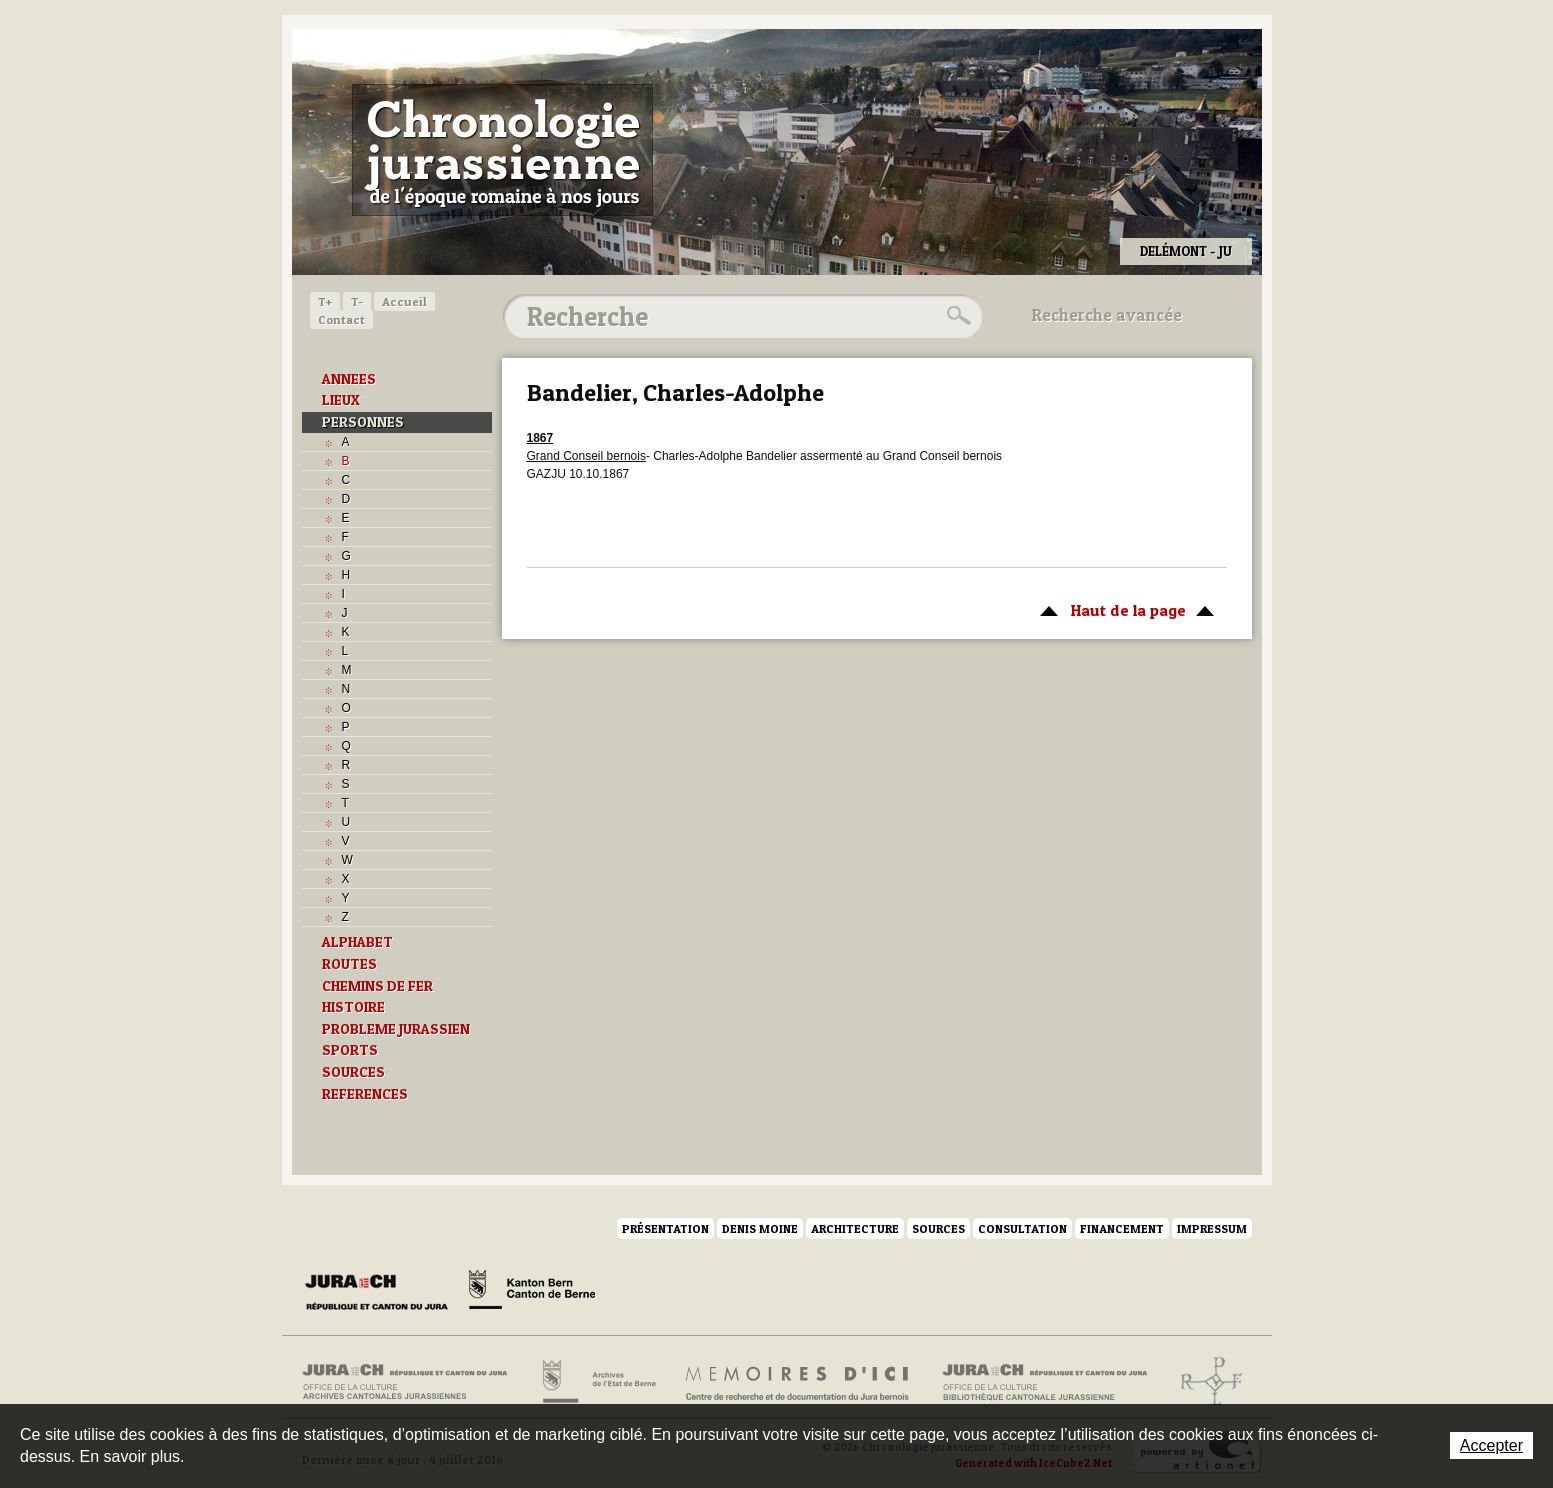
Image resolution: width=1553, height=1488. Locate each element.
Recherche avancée (1107, 315)
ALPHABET (357, 942)
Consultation (1022, 1228)
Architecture (855, 1228)
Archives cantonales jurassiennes (412, 1382)
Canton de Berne (532, 1293)
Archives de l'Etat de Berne (597, 1382)
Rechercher (956, 316)
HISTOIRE (353, 1007)
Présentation (665, 1228)
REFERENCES (365, 1094)
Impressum (1212, 1228)
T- (357, 301)
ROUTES (349, 964)
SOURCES (353, 1072)
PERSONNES (363, 422)
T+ (325, 301)
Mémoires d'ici (798, 1382)
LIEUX (341, 400)
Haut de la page (1123, 609)
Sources (938, 1228)
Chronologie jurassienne (502, 150)
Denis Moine (760, 1228)
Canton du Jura (382, 1293)
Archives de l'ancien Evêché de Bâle (1205, 1382)
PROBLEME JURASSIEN (396, 1029)
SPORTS (350, 1050)
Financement (1122, 1228)
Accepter (1491, 1445)
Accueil (404, 301)
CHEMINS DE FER (377, 986)
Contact (341, 319)
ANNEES (349, 379)
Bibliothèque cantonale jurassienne (1045, 1382)
